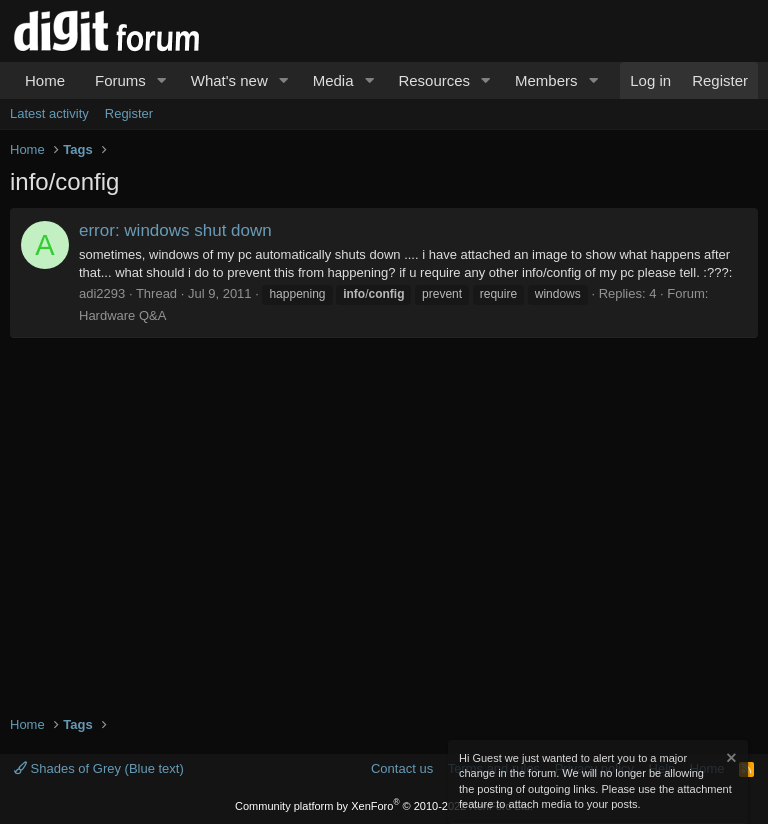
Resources (434, 80)
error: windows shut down (175, 230)
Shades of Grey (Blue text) (99, 768)
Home (45, 80)
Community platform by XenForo (384, 806)
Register (129, 113)
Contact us (402, 768)
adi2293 (102, 293)
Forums (120, 80)
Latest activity (49, 113)
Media (333, 80)
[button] (162, 80)
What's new (229, 80)
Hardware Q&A (122, 315)
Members (546, 80)
